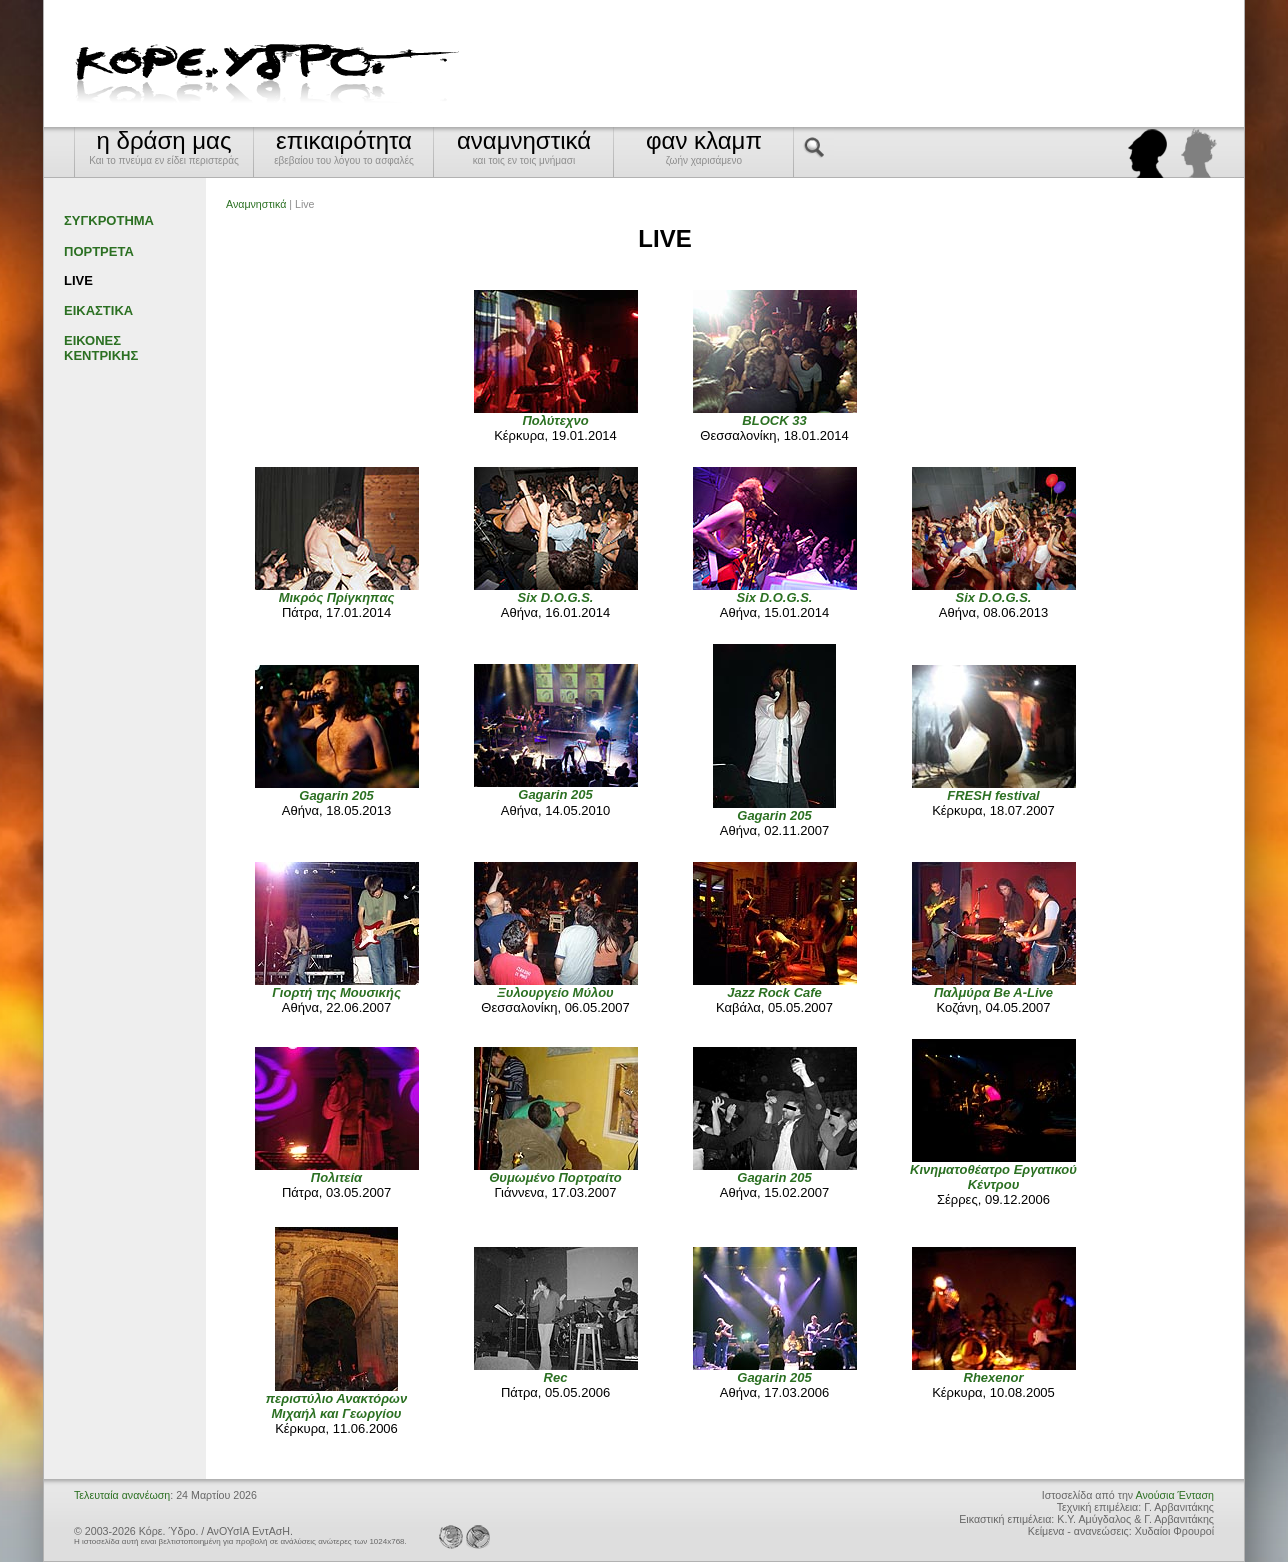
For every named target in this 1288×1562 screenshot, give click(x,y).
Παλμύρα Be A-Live (993, 992)
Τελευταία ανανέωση (122, 1495)
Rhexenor (994, 1377)
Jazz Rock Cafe (774, 992)
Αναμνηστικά (256, 204)
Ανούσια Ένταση (1175, 1495)
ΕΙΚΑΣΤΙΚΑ (98, 310)
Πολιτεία (336, 1177)
